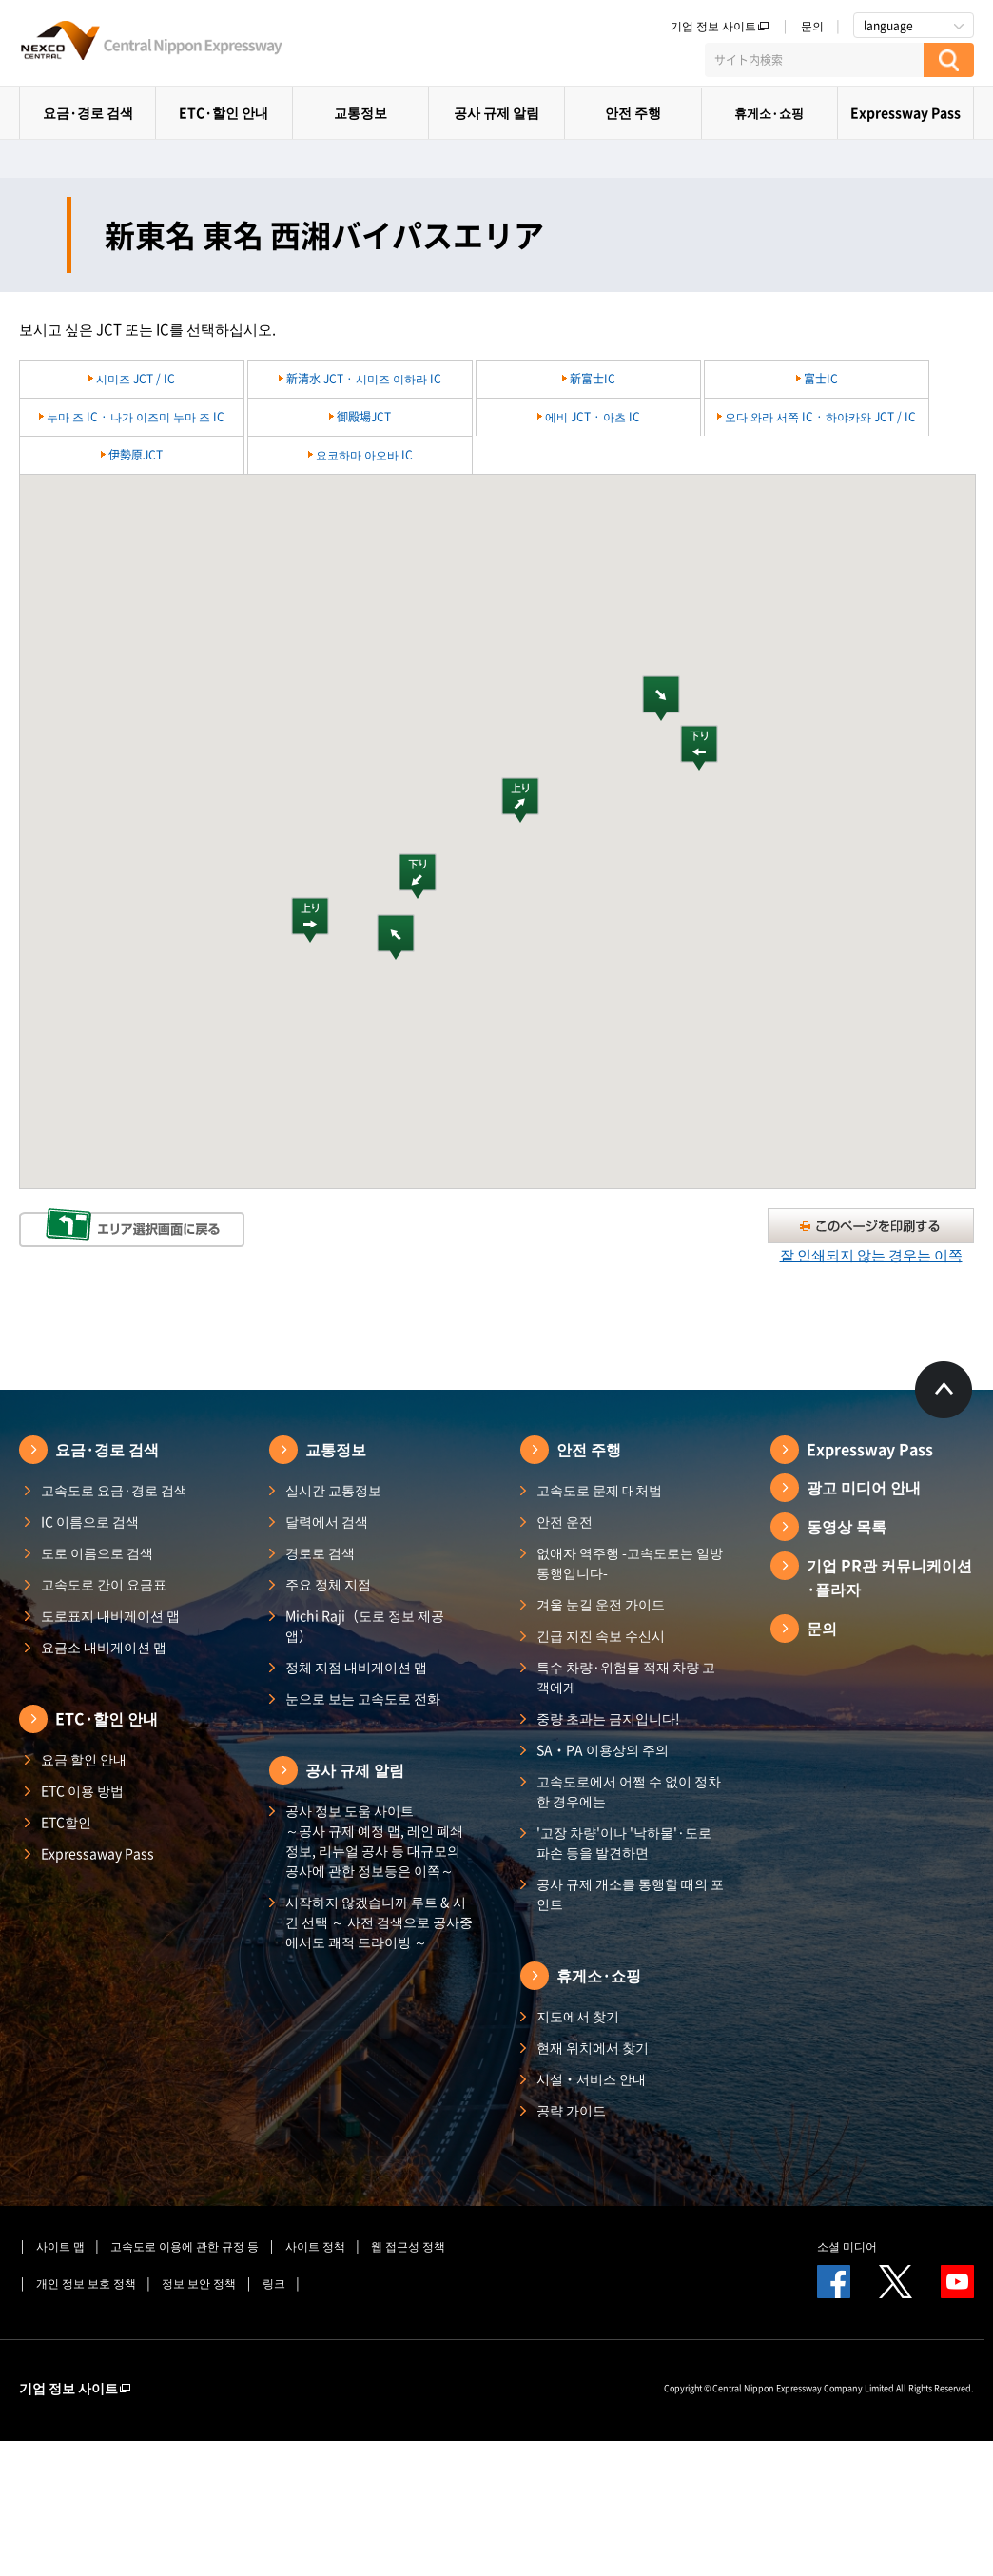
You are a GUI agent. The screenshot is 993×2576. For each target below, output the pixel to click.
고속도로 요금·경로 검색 (114, 1489)
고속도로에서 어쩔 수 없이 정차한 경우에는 (628, 1790)
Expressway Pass (905, 112)
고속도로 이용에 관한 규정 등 (184, 2245)
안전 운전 (564, 1521)
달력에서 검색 (326, 1521)
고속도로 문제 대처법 (599, 1489)
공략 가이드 (571, 2109)
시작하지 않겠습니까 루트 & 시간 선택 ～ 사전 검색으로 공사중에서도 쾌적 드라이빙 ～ (379, 1921)
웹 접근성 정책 (408, 2245)
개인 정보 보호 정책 (86, 2283)
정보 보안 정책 (199, 2283)
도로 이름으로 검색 (97, 1552)
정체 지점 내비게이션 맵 (356, 1666)
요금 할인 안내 (84, 1758)
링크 (274, 2283)
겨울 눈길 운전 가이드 (600, 1603)
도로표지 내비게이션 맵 (110, 1615)
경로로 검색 (320, 1552)
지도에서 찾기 (577, 2015)
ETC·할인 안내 (223, 112)
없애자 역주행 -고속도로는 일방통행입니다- (629, 1562)
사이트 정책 (315, 2245)
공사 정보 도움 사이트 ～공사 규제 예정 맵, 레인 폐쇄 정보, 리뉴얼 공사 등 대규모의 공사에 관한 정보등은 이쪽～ (374, 1840)
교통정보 (360, 112)
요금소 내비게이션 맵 (103, 1646)
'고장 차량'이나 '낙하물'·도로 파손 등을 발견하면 (623, 1842)
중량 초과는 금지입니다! (608, 1717)
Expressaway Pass (97, 1853)
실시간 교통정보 (333, 1489)
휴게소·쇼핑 (769, 113)
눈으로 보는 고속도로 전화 (362, 1698)
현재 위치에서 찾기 (592, 2047)
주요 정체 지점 (328, 1583)
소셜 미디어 (847, 2245)
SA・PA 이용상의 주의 (602, 1749)
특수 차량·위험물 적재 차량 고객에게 (625, 1676)
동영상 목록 (846, 1525)
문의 (812, 25)
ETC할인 (66, 1821)
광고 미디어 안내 (864, 1486)
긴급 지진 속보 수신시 (600, 1635)
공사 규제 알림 (496, 112)
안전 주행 (633, 112)
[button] (661, 698)
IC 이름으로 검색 (90, 1521)
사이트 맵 (60, 2245)
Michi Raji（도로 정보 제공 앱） (364, 1625)
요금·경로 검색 (88, 112)
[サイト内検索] (814, 60)
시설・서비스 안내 (591, 2078)
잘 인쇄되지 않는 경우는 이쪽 (871, 1254)
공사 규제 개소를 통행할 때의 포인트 (630, 1893)
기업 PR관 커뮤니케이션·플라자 (889, 1576)
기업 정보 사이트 (720, 25)
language (888, 25)
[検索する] (949, 60)
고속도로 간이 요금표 (103, 1583)
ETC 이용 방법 (82, 1790)
